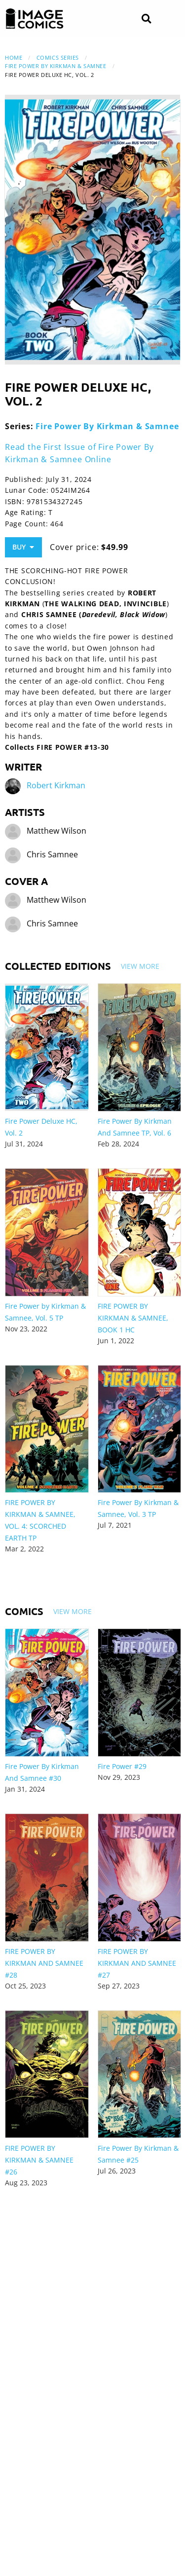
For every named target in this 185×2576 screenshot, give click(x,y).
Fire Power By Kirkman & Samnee (56, 66)
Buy (23, 547)
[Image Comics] (34, 18)
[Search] (146, 19)
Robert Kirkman (56, 785)
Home (13, 57)
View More (140, 966)
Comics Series (58, 57)
